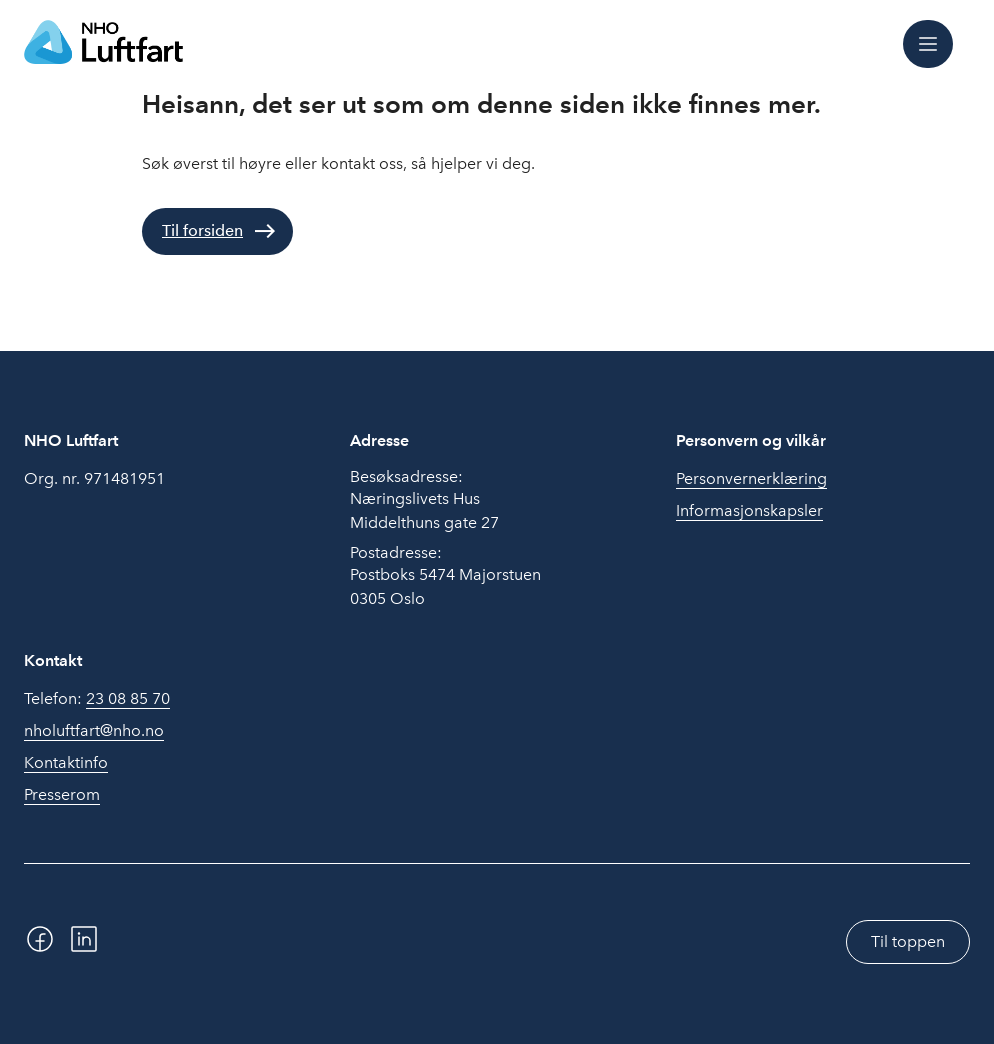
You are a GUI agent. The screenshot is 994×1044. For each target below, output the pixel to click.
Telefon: (97, 699)
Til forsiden (202, 230)
